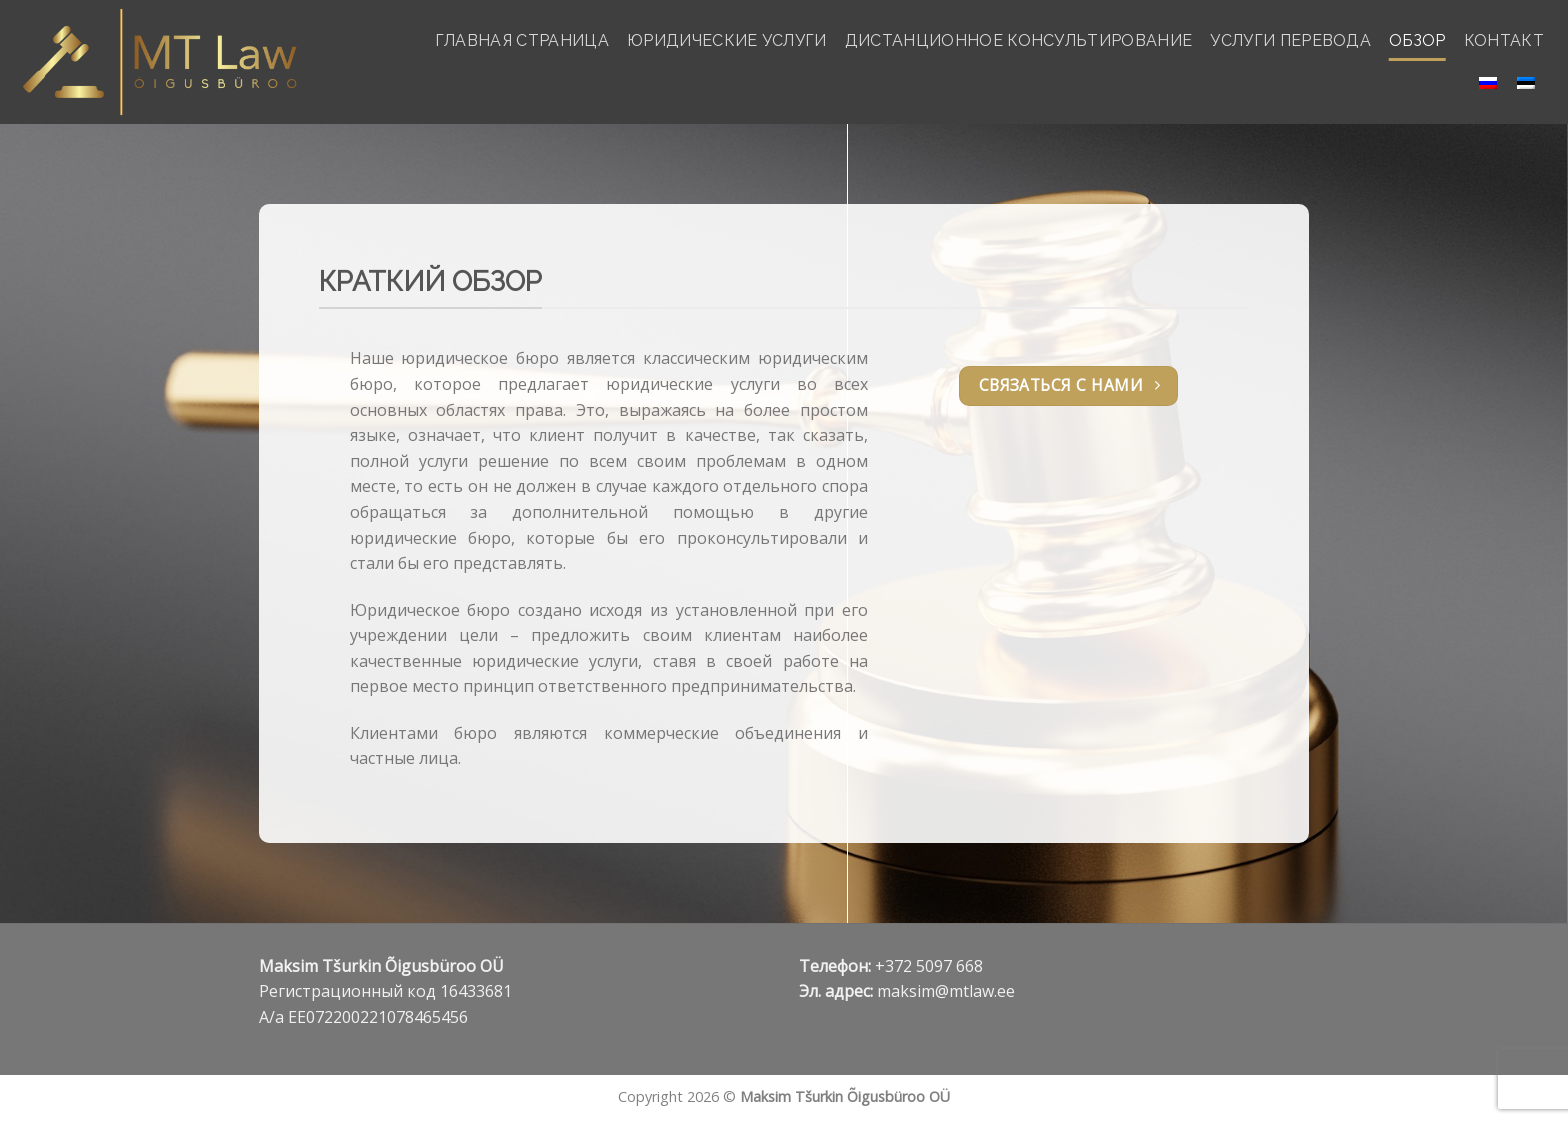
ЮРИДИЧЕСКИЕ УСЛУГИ (727, 40)
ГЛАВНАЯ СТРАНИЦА (522, 40)
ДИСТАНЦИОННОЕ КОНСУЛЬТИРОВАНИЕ (1019, 40)
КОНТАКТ (1504, 40)
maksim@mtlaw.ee (946, 991)
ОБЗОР (1417, 40)
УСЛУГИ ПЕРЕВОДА (1290, 40)
